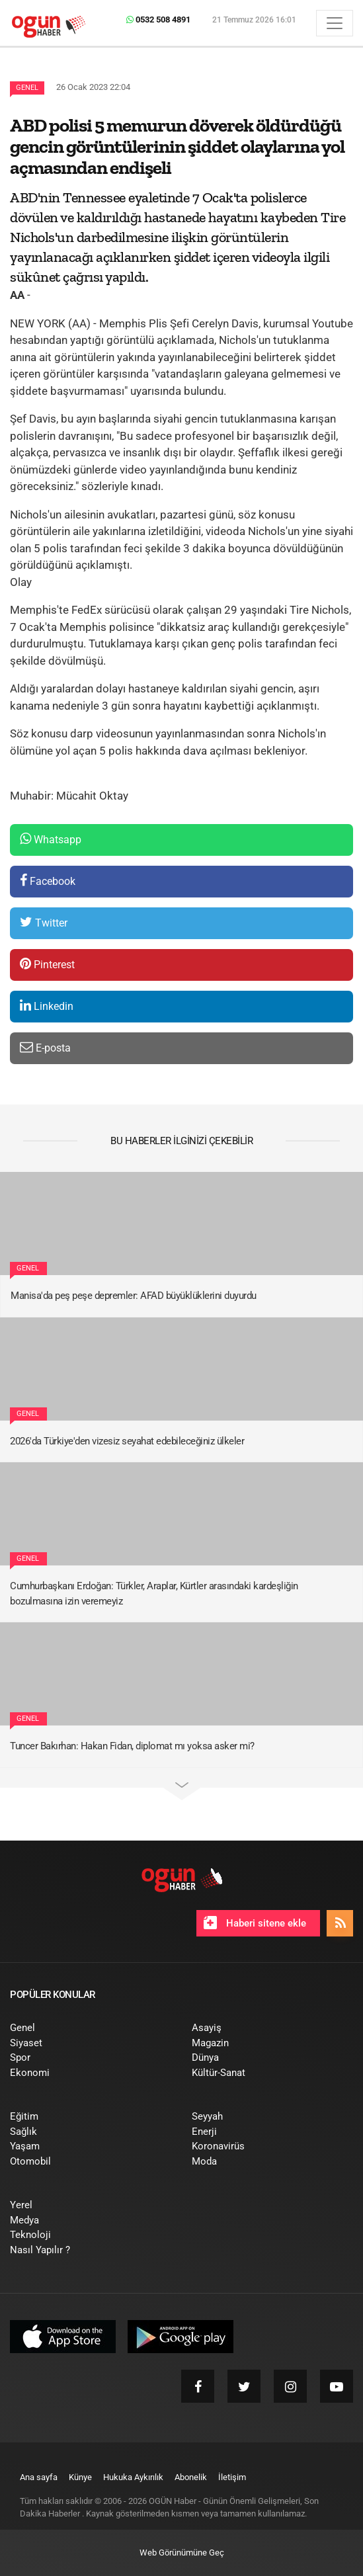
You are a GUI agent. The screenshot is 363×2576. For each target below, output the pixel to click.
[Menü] (334, 23)
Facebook (47, 881)
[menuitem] (91, 2028)
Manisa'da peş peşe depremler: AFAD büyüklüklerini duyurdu (134, 1296)
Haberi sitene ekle (255, 1922)
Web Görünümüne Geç (182, 2552)
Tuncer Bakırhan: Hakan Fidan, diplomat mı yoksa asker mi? (132, 1746)
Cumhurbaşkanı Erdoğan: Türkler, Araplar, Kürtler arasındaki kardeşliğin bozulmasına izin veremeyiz (154, 1593)
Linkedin (46, 1006)
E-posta (45, 1047)
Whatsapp (50, 839)
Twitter (43, 922)
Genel (27, 87)
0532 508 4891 (158, 19)
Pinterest (47, 964)
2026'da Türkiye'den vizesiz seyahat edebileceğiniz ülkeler (127, 1441)
